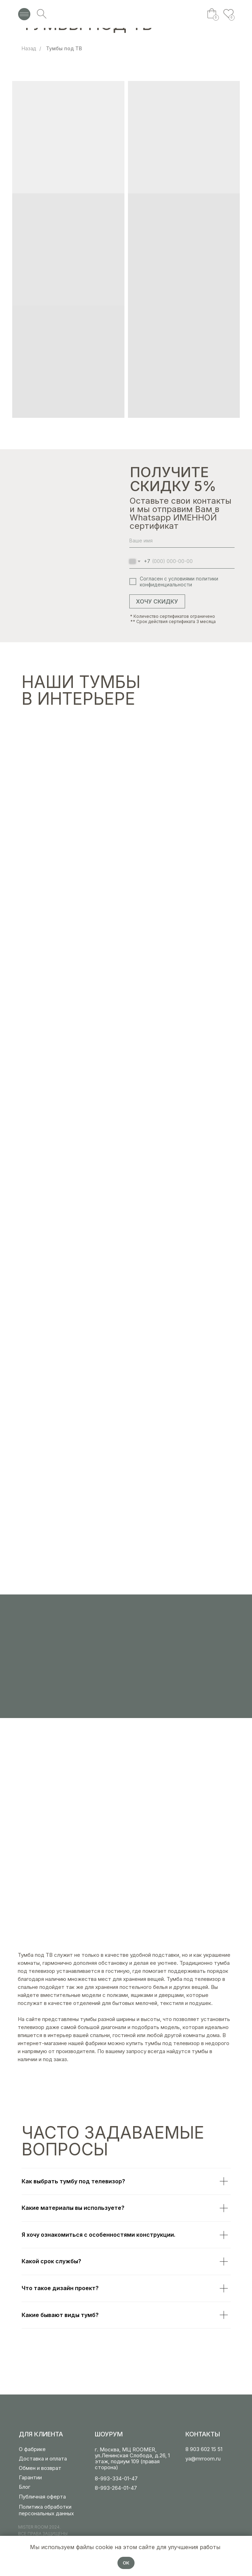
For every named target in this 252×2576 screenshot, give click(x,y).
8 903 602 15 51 (203, 2449)
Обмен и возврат (40, 2468)
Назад (29, 48)
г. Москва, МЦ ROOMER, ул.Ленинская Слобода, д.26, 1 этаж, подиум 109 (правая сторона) (132, 2458)
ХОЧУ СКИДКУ (157, 601)
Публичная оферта (42, 2496)
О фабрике (32, 2449)
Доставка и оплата (43, 2458)
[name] (182, 541)
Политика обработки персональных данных (46, 2510)
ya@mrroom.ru (203, 2458)
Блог (24, 2487)
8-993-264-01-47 (116, 2488)
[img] (126, 14)
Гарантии (30, 2477)
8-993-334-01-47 (116, 2478)
